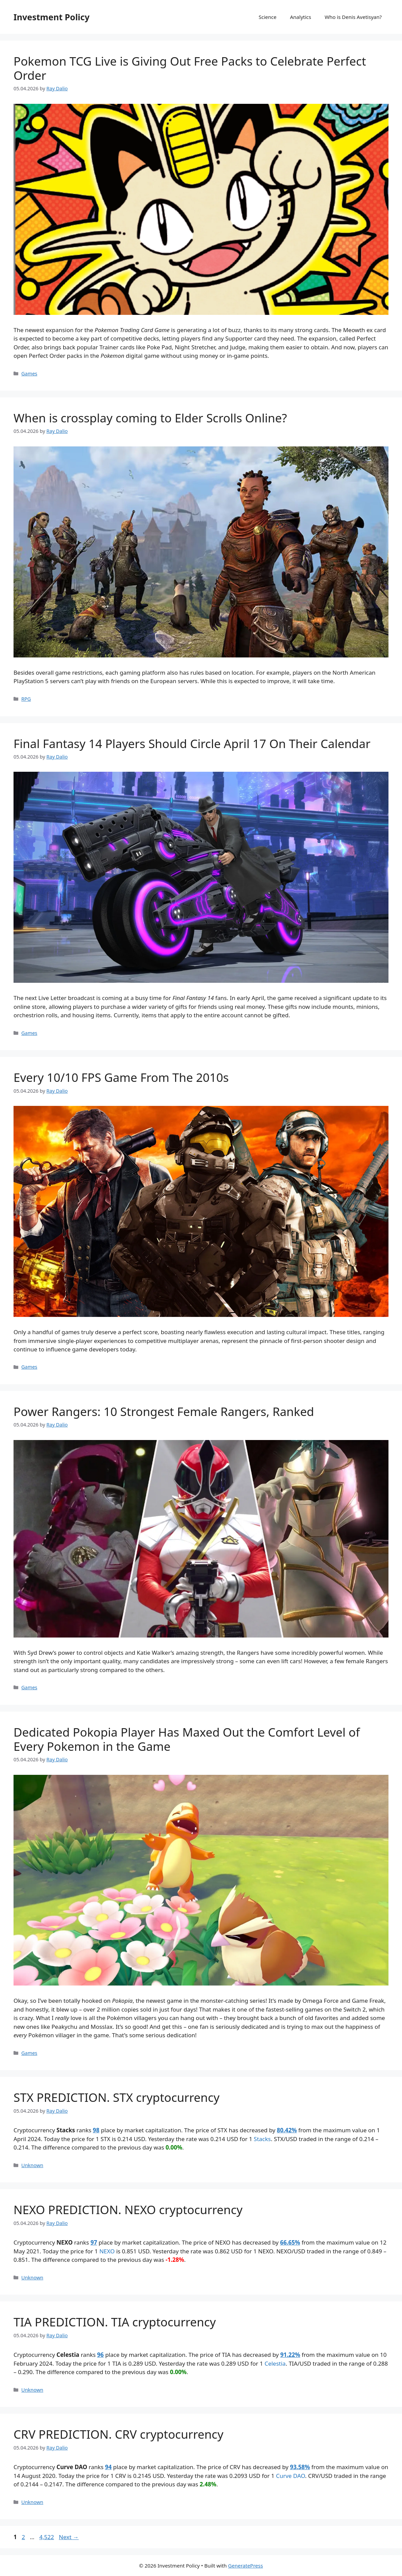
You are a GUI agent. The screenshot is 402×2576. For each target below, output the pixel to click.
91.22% (290, 2355)
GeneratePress (245, 2565)
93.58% (300, 2467)
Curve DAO (290, 2476)
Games (29, 373)
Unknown (32, 2165)
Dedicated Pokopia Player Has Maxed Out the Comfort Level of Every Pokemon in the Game (187, 1739)
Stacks (262, 2139)
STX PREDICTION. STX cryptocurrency (116, 2097)
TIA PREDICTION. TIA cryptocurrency (115, 2322)
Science (268, 17)
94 (108, 2467)
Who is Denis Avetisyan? (353, 17)
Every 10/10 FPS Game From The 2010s (121, 1077)
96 (100, 2355)
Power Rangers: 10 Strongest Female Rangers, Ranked (164, 1411)
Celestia (275, 2363)
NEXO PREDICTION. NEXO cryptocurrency (128, 2210)
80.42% (287, 2130)
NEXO (107, 2251)
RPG (26, 699)
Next (69, 2537)
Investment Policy (52, 17)
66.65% (290, 2242)
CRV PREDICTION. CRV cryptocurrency (118, 2434)
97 (94, 2242)
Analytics (300, 17)
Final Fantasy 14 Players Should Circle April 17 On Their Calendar (192, 743)
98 (96, 2130)
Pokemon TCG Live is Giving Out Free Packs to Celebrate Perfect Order (190, 68)
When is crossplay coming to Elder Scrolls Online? (150, 418)
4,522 (46, 2537)
